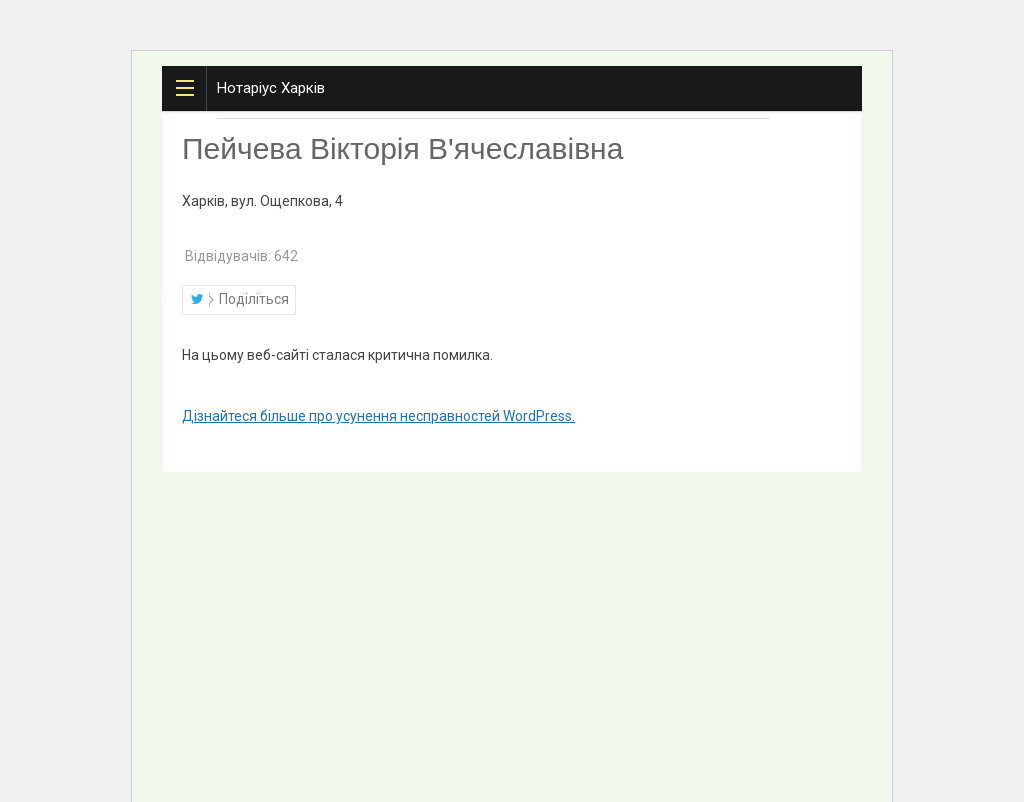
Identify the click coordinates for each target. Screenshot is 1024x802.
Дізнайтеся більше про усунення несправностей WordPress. (378, 416)
